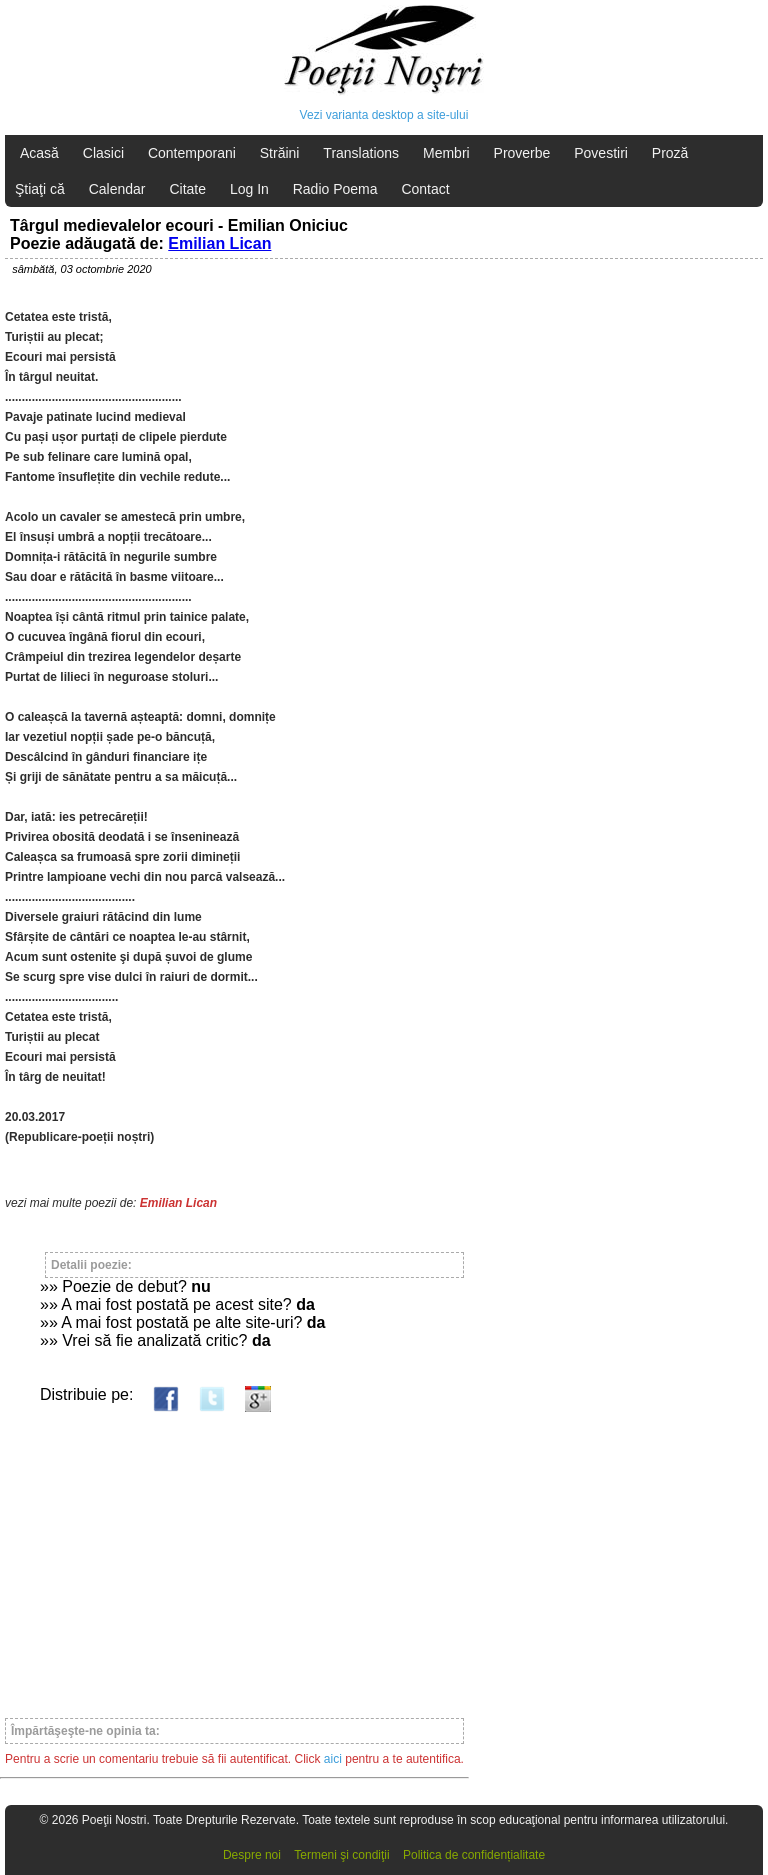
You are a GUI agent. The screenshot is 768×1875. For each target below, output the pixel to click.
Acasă (39, 153)
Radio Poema (335, 189)
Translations (361, 153)
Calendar (117, 189)
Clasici (103, 153)
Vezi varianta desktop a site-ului (384, 115)
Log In (249, 189)
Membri (446, 153)
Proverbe (522, 153)
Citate (187, 189)
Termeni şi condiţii (341, 1855)
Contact (425, 189)
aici (333, 1759)
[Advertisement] (234, 1556)
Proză (670, 153)
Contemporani (192, 153)
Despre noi (252, 1855)
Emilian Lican (219, 243)
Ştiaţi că (40, 189)
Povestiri (601, 153)
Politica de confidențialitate (474, 1855)
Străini (280, 153)
